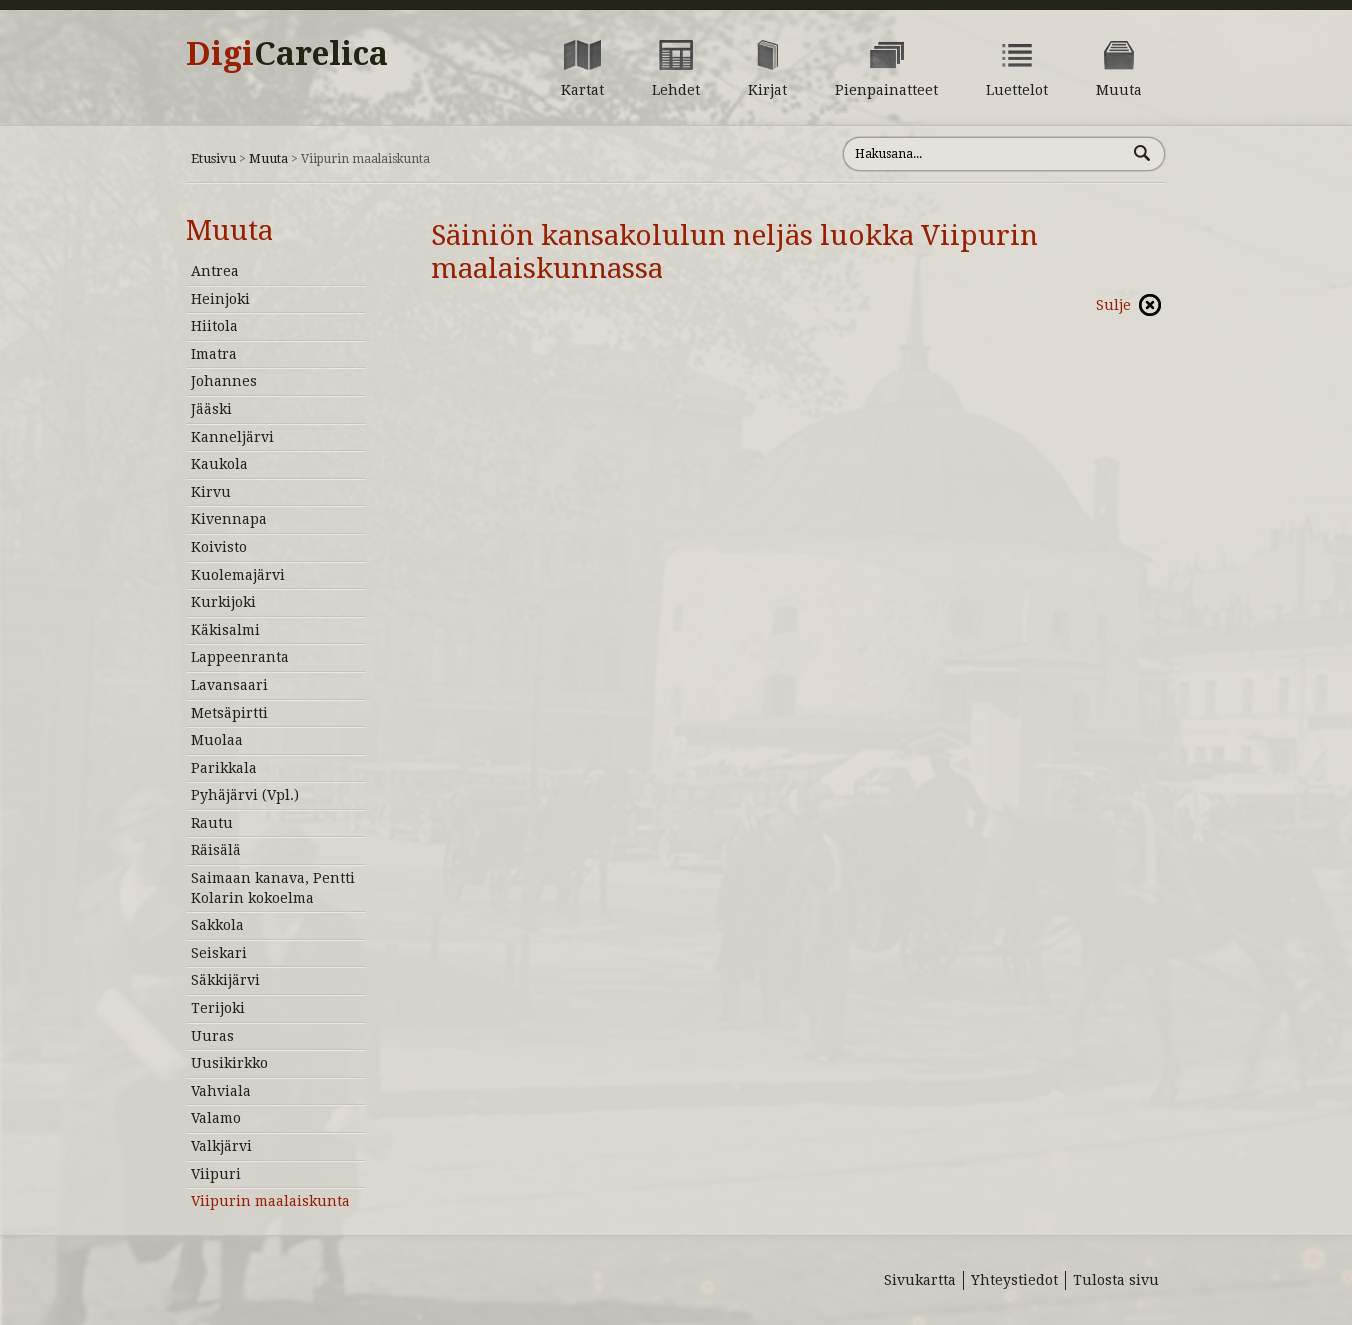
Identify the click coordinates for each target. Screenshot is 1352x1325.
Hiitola (214, 326)
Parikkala (224, 768)
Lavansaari (229, 685)
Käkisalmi (225, 630)
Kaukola (219, 464)
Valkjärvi (221, 1146)
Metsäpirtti (229, 713)
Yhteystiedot (1014, 1280)
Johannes (224, 381)
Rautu (212, 823)
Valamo (216, 1118)
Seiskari (219, 953)
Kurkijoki (223, 602)
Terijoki (218, 1008)
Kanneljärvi (232, 437)
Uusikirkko (229, 1063)
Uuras (212, 1036)
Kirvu (211, 492)
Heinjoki (220, 299)
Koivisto (219, 547)
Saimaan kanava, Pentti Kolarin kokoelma (273, 888)
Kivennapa (229, 519)
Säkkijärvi (225, 980)
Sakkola (217, 925)
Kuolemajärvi (238, 575)
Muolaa (217, 740)
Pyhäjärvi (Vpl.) (245, 795)
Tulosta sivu (1116, 1280)
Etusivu (213, 158)
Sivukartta (920, 1280)
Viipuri (216, 1174)
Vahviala (221, 1091)
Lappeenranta (240, 657)
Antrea (215, 271)
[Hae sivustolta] (984, 154)
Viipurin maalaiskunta (270, 1201)
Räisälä (216, 850)
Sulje (1113, 305)
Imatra (214, 354)
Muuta (268, 158)
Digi (287, 54)
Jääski (211, 409)
